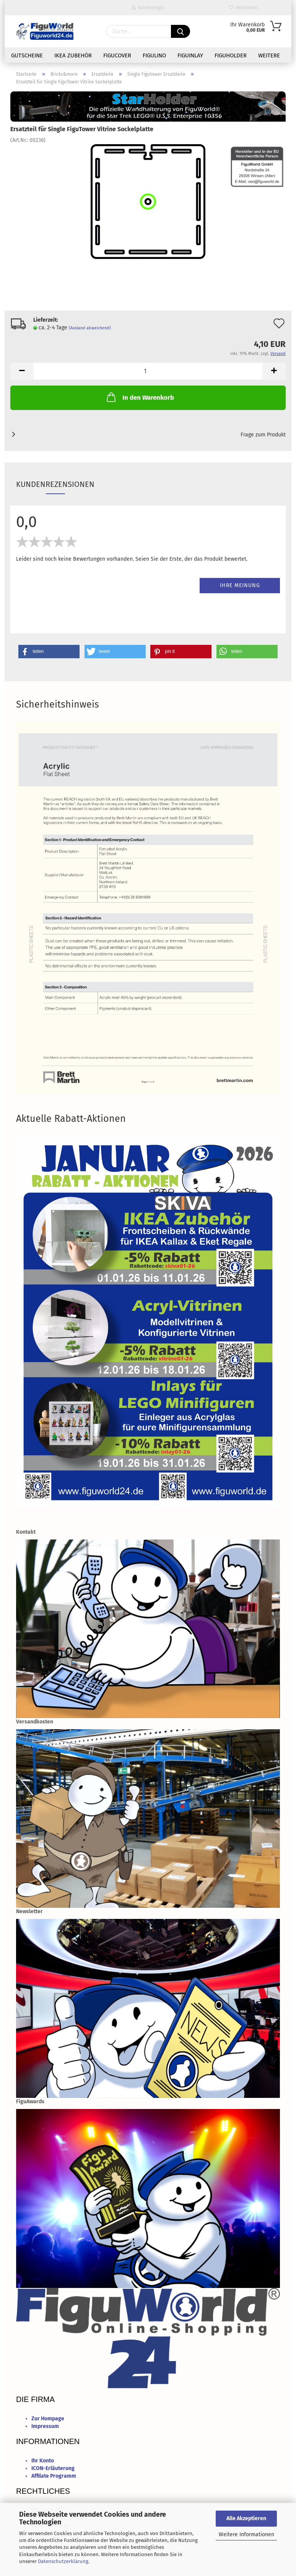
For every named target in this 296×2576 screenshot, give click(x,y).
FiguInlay (190, 55)
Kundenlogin (148, 7)
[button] (49, 651)
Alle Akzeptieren (246, 2518)
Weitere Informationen (246, 2534)
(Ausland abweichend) (90, 327)
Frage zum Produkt (263, 434)
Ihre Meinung (240, 585)
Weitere (269, 55)
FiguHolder (231, 55)
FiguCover (117, 55)
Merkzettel (243, 7)
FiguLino (154, 55)
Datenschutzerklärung (63, 2561)
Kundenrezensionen (55, 484)
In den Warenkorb (139, 397)
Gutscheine (27, 55)
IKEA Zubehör (73, 55)
